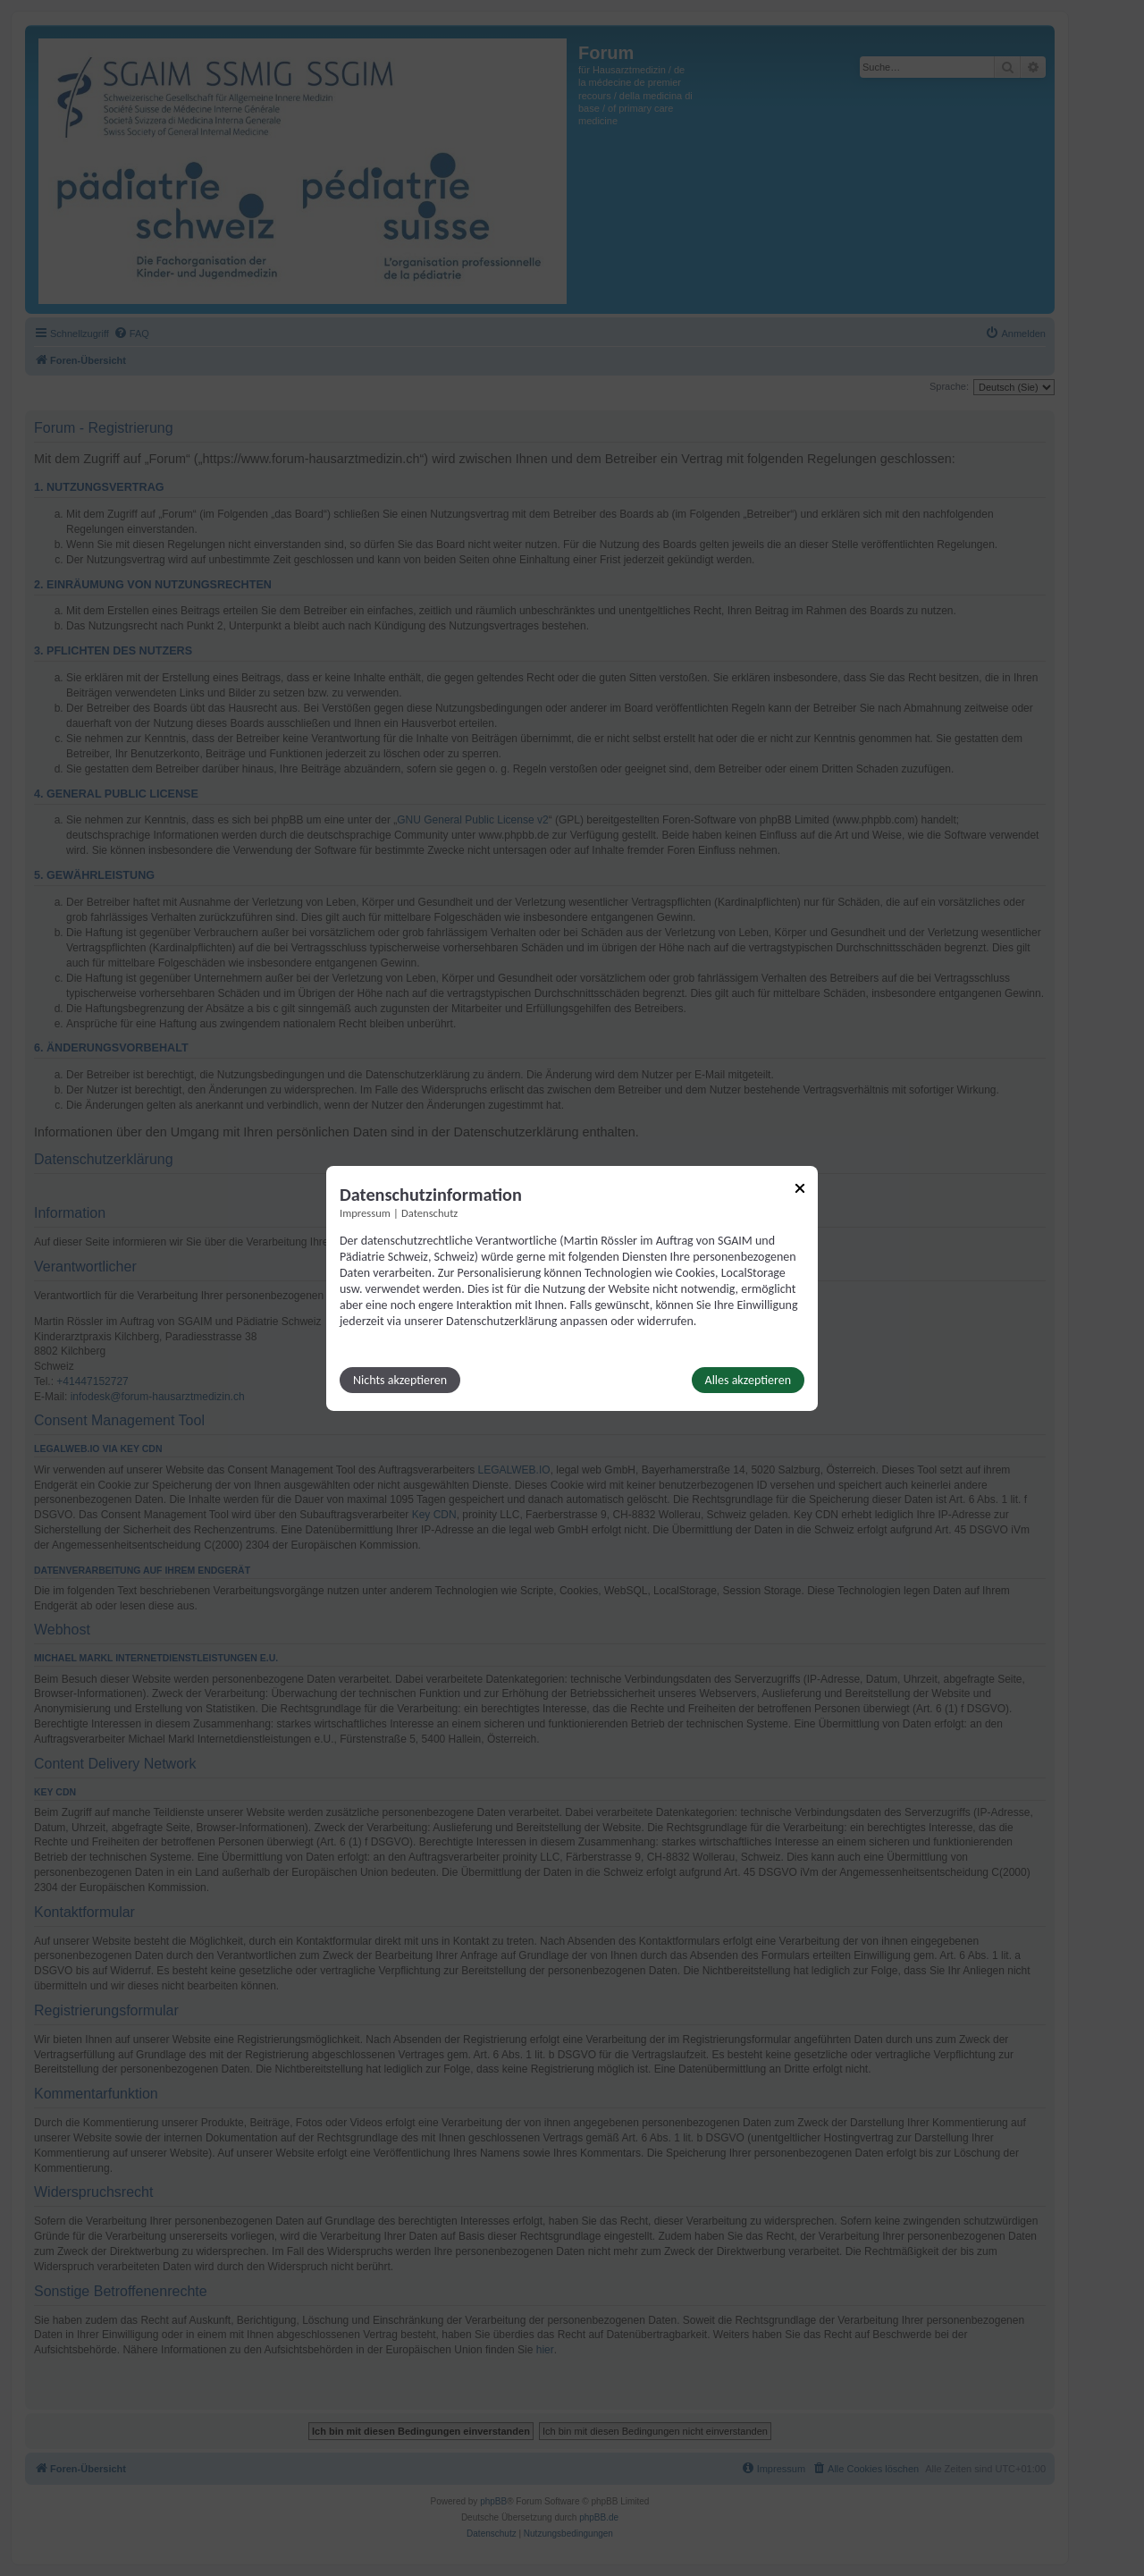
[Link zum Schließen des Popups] (799, 1187)
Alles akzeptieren (748, 1380)
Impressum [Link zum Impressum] (365, 1212)
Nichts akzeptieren (400, 1380)
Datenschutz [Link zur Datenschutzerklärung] (429, 1212)
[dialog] (572, 1287)
